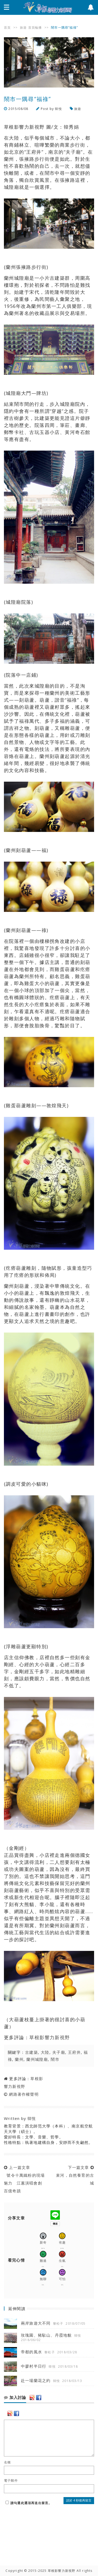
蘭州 (19, 2059)
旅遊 (23, 27)
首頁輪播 (35, 27)
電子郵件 (11, 2481)
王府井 (74, 2052)
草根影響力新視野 (49, 2037)
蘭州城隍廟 (37, 2059)
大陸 (45, 2052)
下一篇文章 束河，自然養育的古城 (73, 2175)
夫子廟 (58, 2052)
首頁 (7, 27)
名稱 (7, 2462)
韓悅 (58, 109)
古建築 (31, 2052)
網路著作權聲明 (23, 2094)
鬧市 (55, 2059)
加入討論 (15, 2397)
